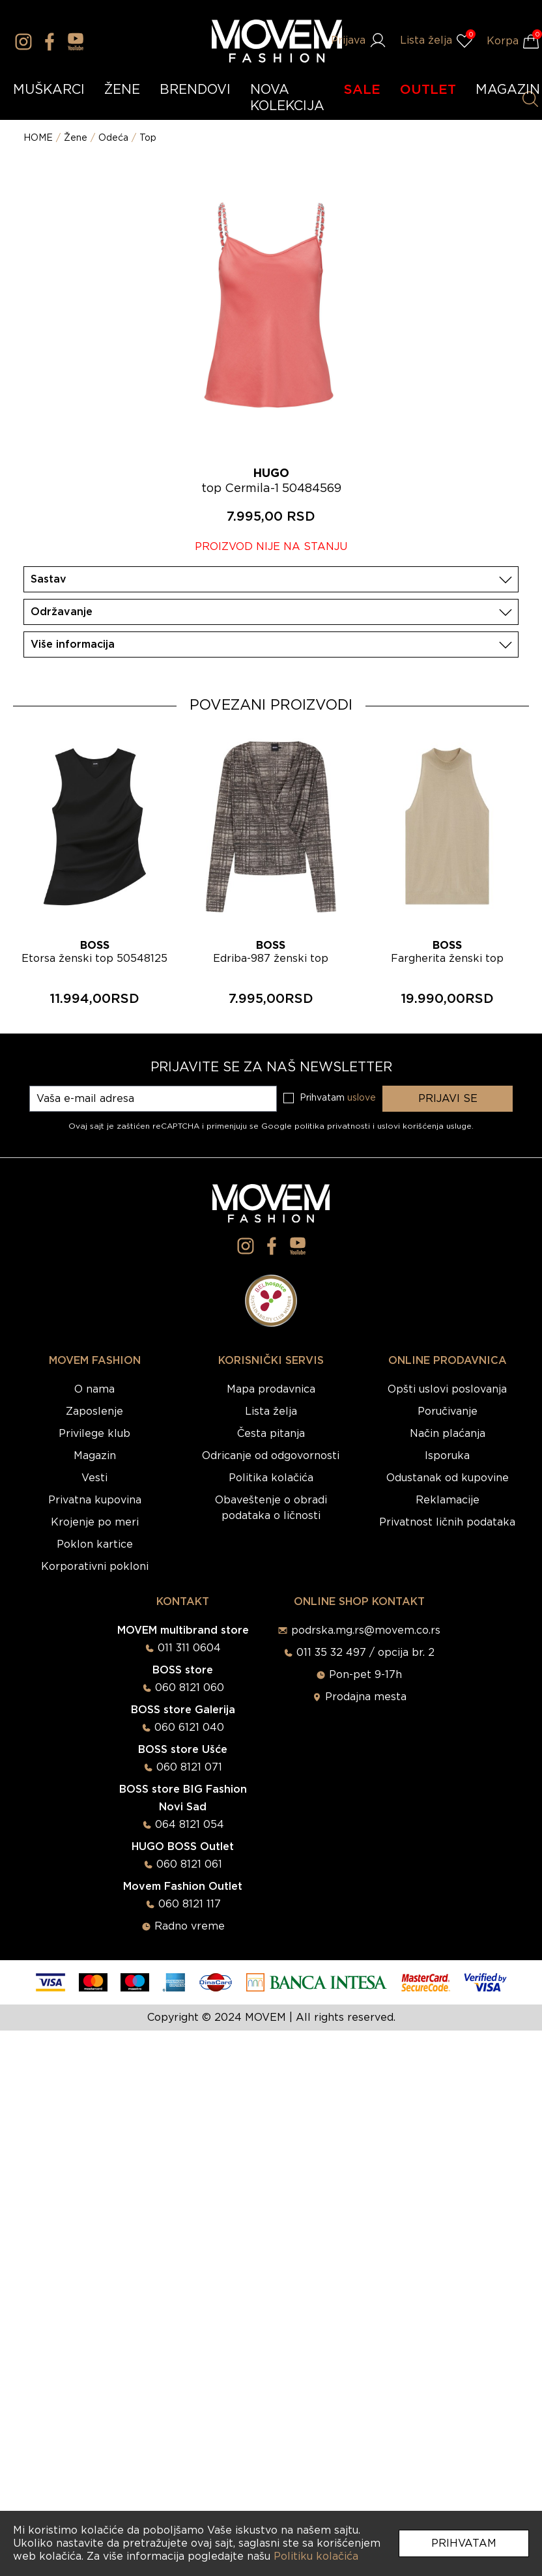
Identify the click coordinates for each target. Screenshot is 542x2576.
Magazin (95, 1456)
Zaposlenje (94, 1411)
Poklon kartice (95, 1544)
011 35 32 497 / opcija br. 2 (365, 1652)
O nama (94, 1389)
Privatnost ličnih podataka (447, 1522)
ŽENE (122, 89)
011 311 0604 (189, 1648)
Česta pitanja (271, 1433)
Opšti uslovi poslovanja (447, 1389)
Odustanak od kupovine (447, 1478)
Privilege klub (94, 1433)
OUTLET (428, 89)
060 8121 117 (189, 1904)
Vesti (94, 1478)
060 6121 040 (189, 1727)
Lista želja (271, 1411)
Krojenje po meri (95, 1522)
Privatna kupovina (94, 1500)
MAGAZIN (508, 89)
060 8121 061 (189, 1864)
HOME (38, 138)
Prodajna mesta (365, 1697)
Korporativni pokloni (95, 1566)
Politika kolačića (271, 1478)
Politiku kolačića (316, 2556)
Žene (75, 138)
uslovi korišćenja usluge (424, 1126)
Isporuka (447, 1456)
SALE (362, 89)
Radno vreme (189, 1926)
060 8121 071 (189, 1767)
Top (147, 138)
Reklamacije (447, 1500)
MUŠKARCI (49, 89)
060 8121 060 (189, 1688)
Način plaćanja (447, 1433)
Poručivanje (448, 1411)
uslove (361, 1098)
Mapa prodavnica (271, 1389)
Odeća (113, 138)
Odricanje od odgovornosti (270, 1456)
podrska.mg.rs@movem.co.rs (365, 1630)
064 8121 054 (189, 1824)
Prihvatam (463, 2543)
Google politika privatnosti (317, 1126)
